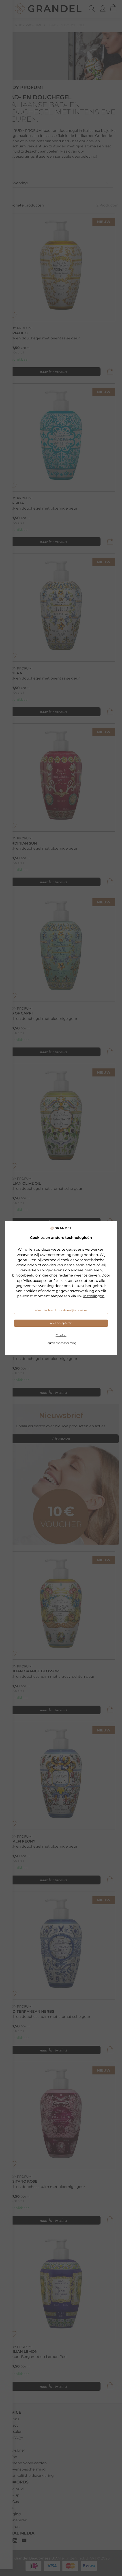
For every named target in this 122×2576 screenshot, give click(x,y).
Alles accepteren (61, 1323)
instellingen (94, 1296)
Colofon (61, 1335)
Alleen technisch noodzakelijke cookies (61, 1310)
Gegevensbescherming (61, 1343)
